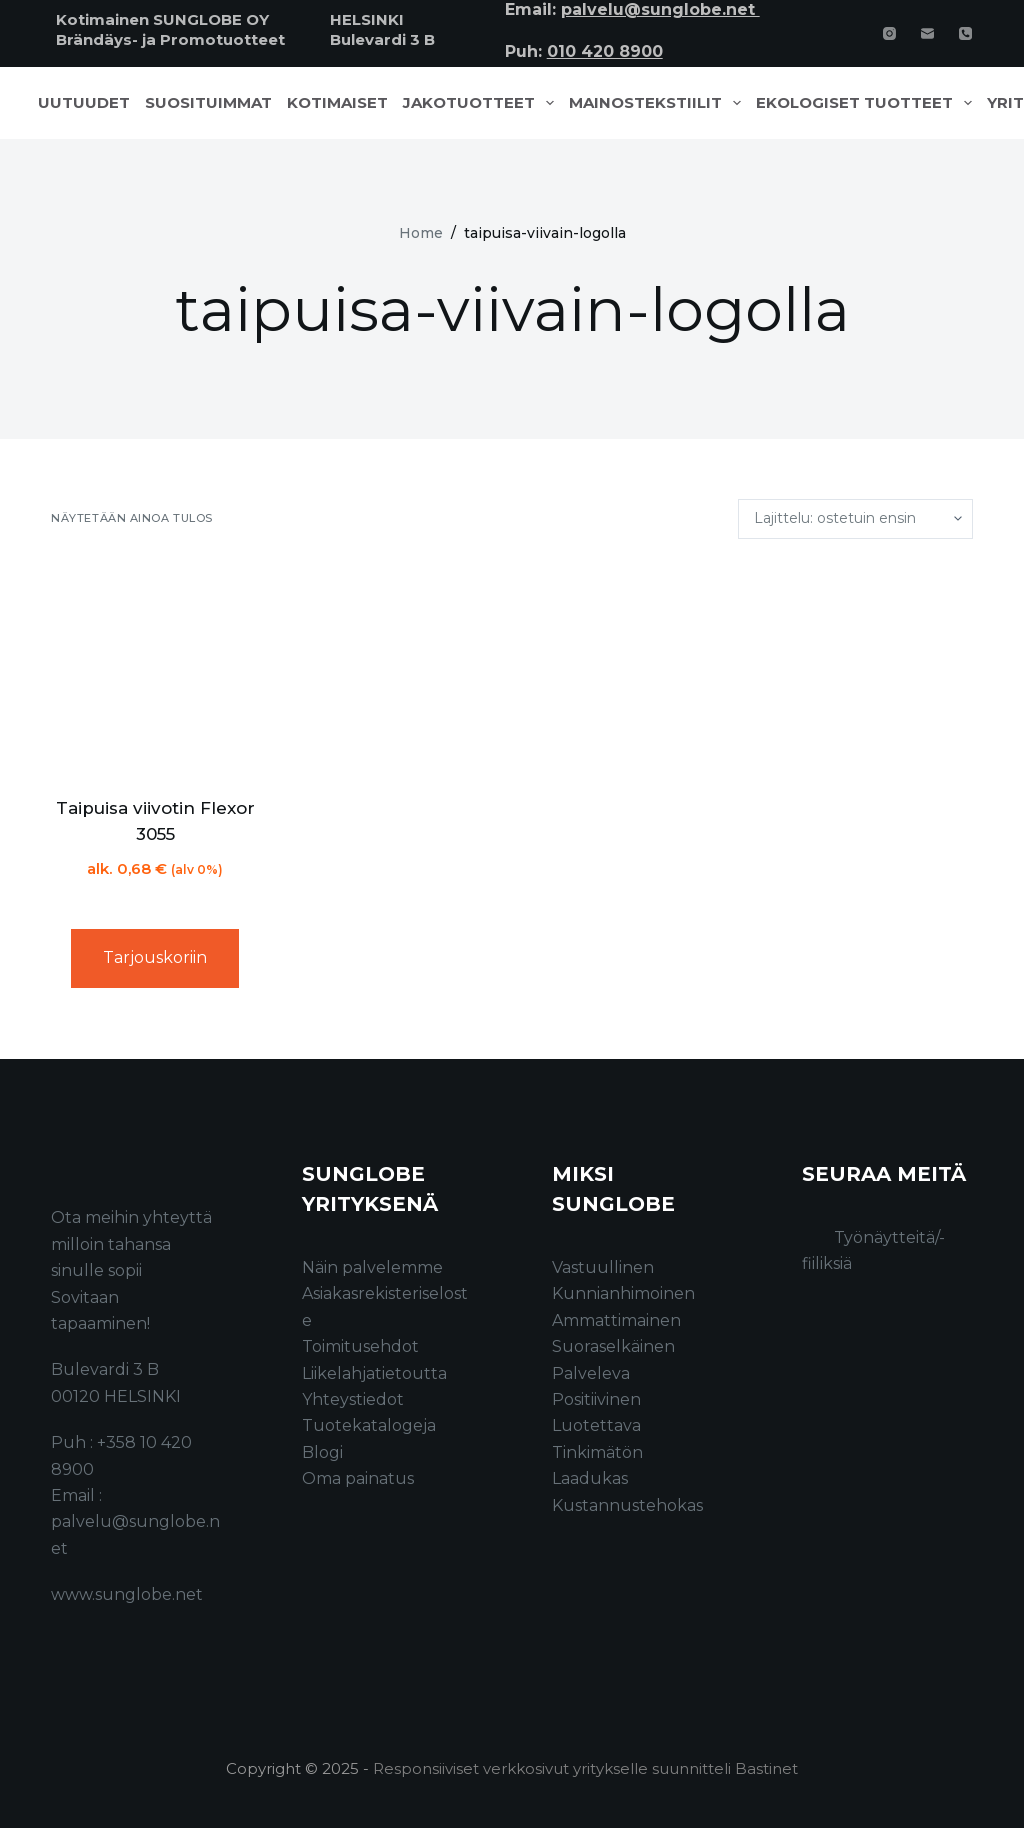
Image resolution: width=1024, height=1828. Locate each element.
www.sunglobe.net (127, 1594)
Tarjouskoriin (155, 957)
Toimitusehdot (360, 1346)
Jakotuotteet (482, 103)
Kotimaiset (337, 103)
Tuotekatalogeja (369, 1425)
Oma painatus (358, 1478)
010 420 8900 (605, 51)
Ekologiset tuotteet (868, 103)
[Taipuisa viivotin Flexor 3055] (155, 668)
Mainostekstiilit (659, 103)
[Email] (927, 33)
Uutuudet (84, 103)
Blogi (322, 1452)
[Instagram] (889, 33)
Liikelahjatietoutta (374, 1373)
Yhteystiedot (353, 1399)
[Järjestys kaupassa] (855, 519)
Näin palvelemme (372, 1267)
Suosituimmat (208, 103)
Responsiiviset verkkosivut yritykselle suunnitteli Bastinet (585, 1768)
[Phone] (965, 33)
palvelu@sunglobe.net (660, 9)
